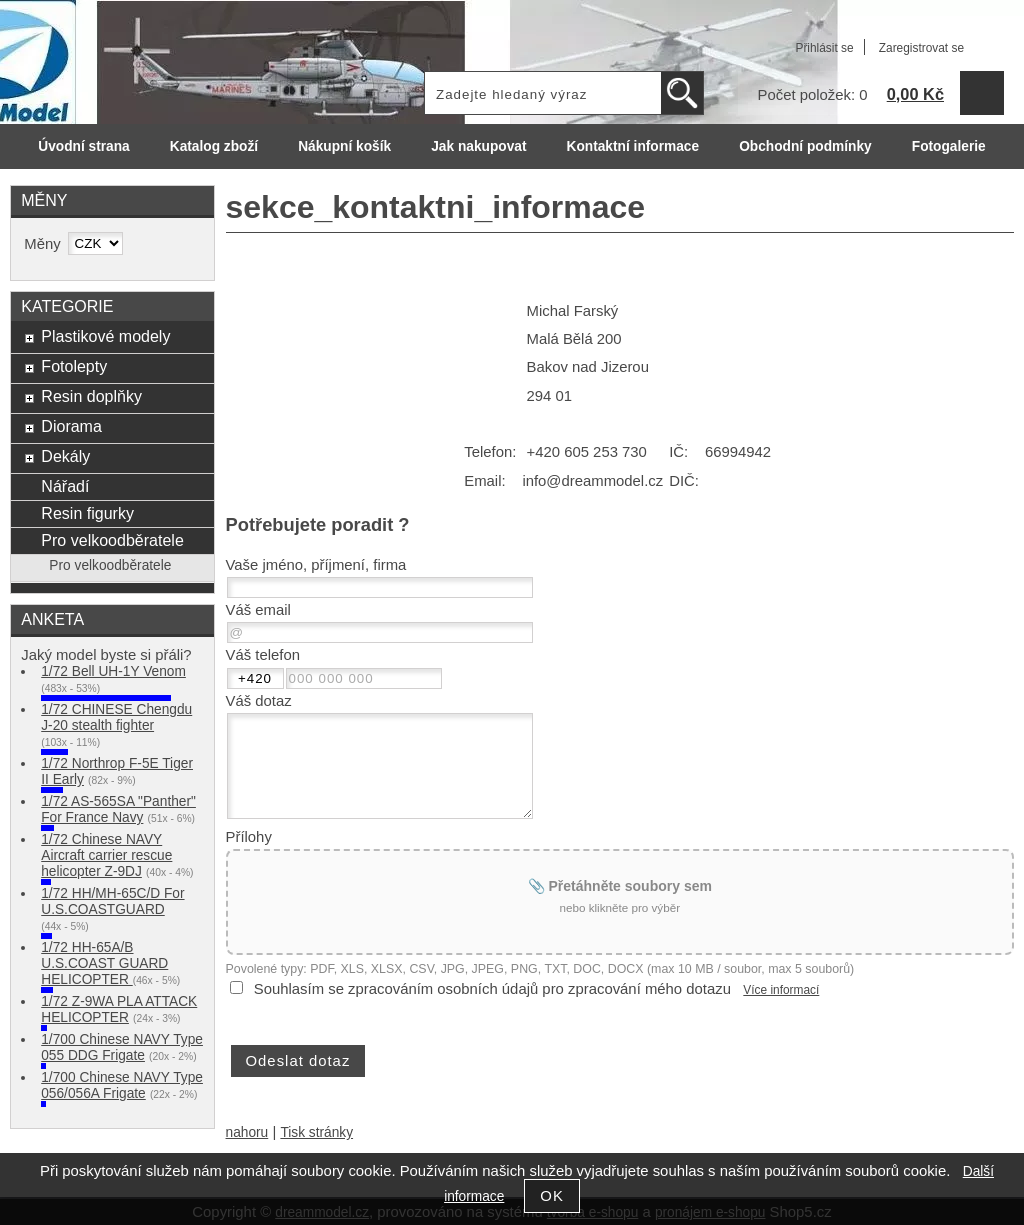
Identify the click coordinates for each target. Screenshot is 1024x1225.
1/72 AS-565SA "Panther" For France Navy (118, 809)
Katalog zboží (214, 146)
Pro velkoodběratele (112, 540)
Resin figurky (87, 513)
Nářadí (65, 486)
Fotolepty (74, 366)
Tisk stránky (316, 1132)
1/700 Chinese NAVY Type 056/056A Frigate (122, 1085)
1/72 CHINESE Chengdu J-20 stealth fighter (116, 717)
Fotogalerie (949, 146)
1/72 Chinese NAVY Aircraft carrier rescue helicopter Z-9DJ (106, 855)
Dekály (65, 456)
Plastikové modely (105, 336)
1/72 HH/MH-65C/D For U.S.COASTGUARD (112, 901)
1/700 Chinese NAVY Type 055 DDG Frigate (122, 1047)
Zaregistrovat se (921, 48)
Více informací (781, 990)
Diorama (71, 426)
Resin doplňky (91, 396)
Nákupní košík (344, 146)
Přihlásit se (824, 48)
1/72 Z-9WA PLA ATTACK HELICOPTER (119, 1009)
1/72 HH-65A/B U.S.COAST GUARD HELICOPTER (104, 963)
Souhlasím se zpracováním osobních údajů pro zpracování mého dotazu (492, 989)
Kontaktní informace (633, 146)
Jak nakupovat (478, 146)
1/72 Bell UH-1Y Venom (113, 671)
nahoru (247, 1132)
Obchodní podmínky (805, 146)
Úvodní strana (83, 146)
